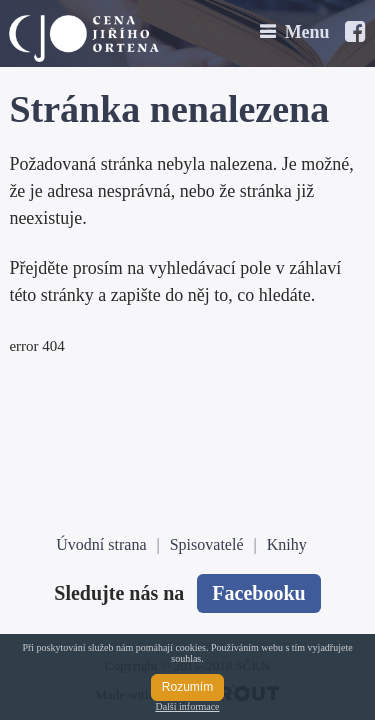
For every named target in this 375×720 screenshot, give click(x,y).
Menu (307, 32)
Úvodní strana (101, 544)
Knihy (287, 544)
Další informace (187, 706)
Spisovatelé (207, 544)
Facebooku (258, 593)
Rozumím (187, 687)
